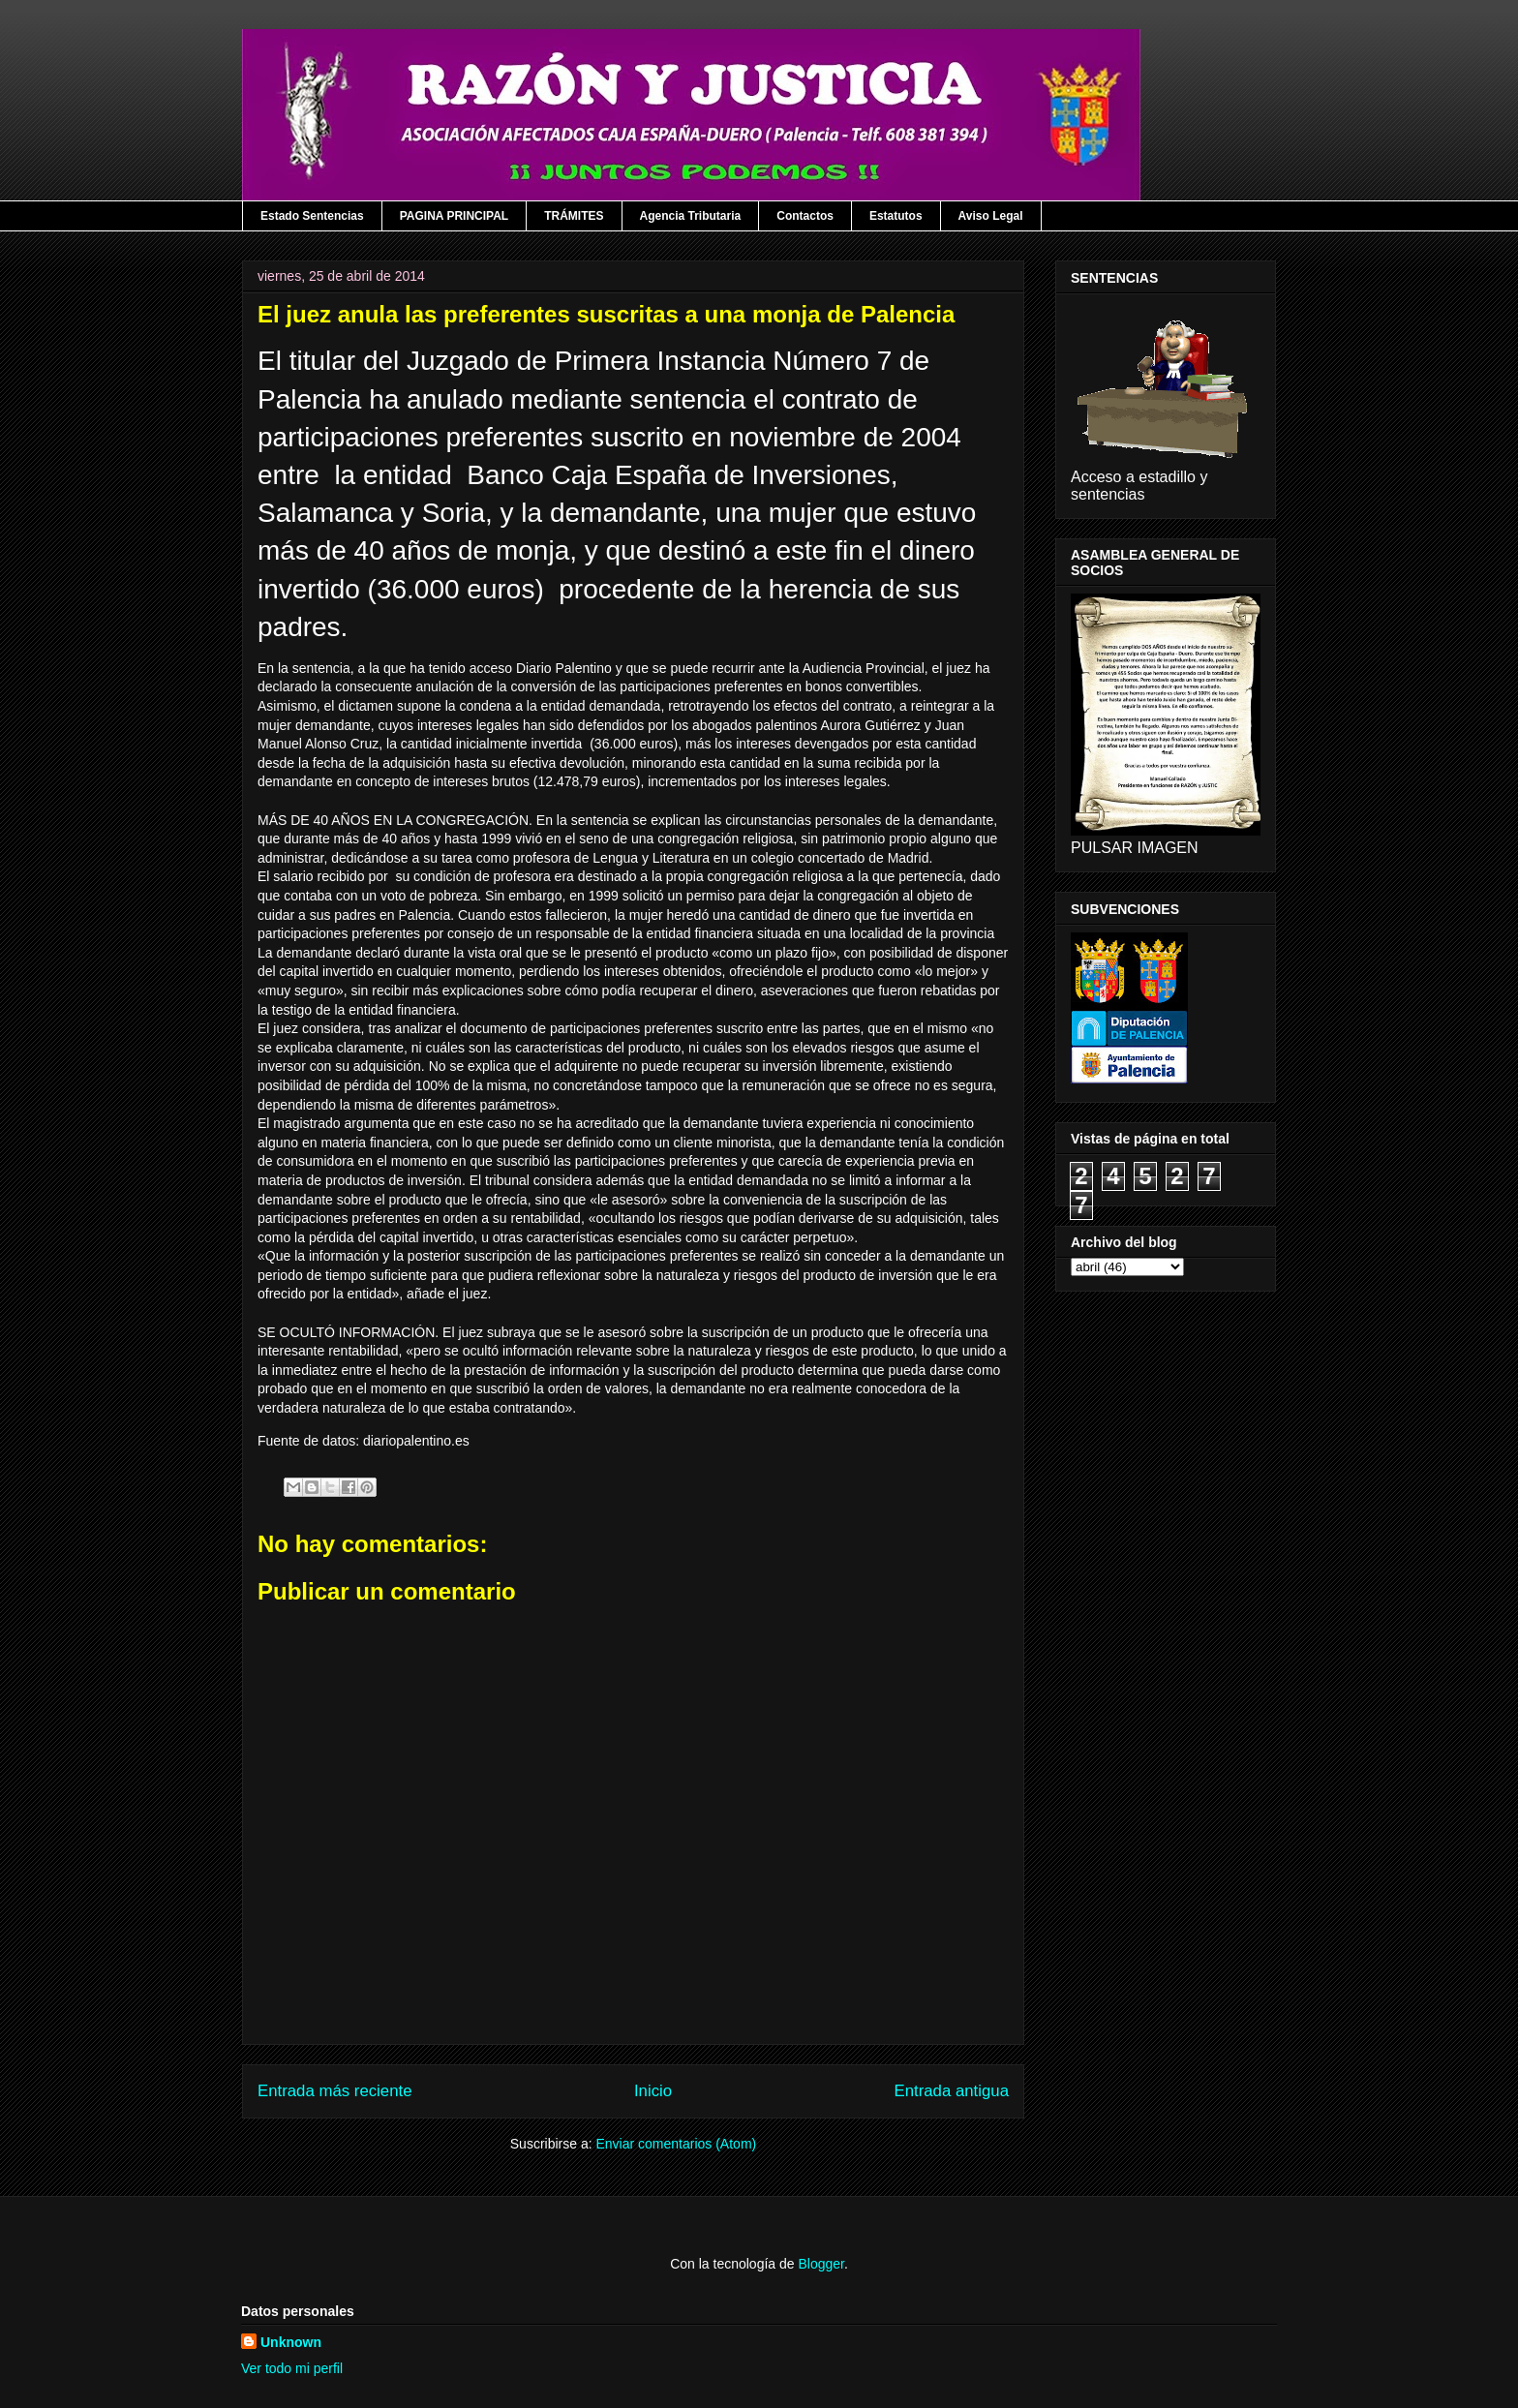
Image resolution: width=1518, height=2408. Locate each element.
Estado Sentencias (312, 216)
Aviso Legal (990, 216)
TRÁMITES (573, 216)
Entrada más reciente (335, 2091)
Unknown (290, 2342)
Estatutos (896, 216)
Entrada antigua (952, 2091)
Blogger (820, 2263)
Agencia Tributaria (691, 216)
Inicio (653, 2091)
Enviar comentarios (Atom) (675, 2143)
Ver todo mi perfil (292, 2368)
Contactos (805, 216)
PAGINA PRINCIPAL (454, 216)
